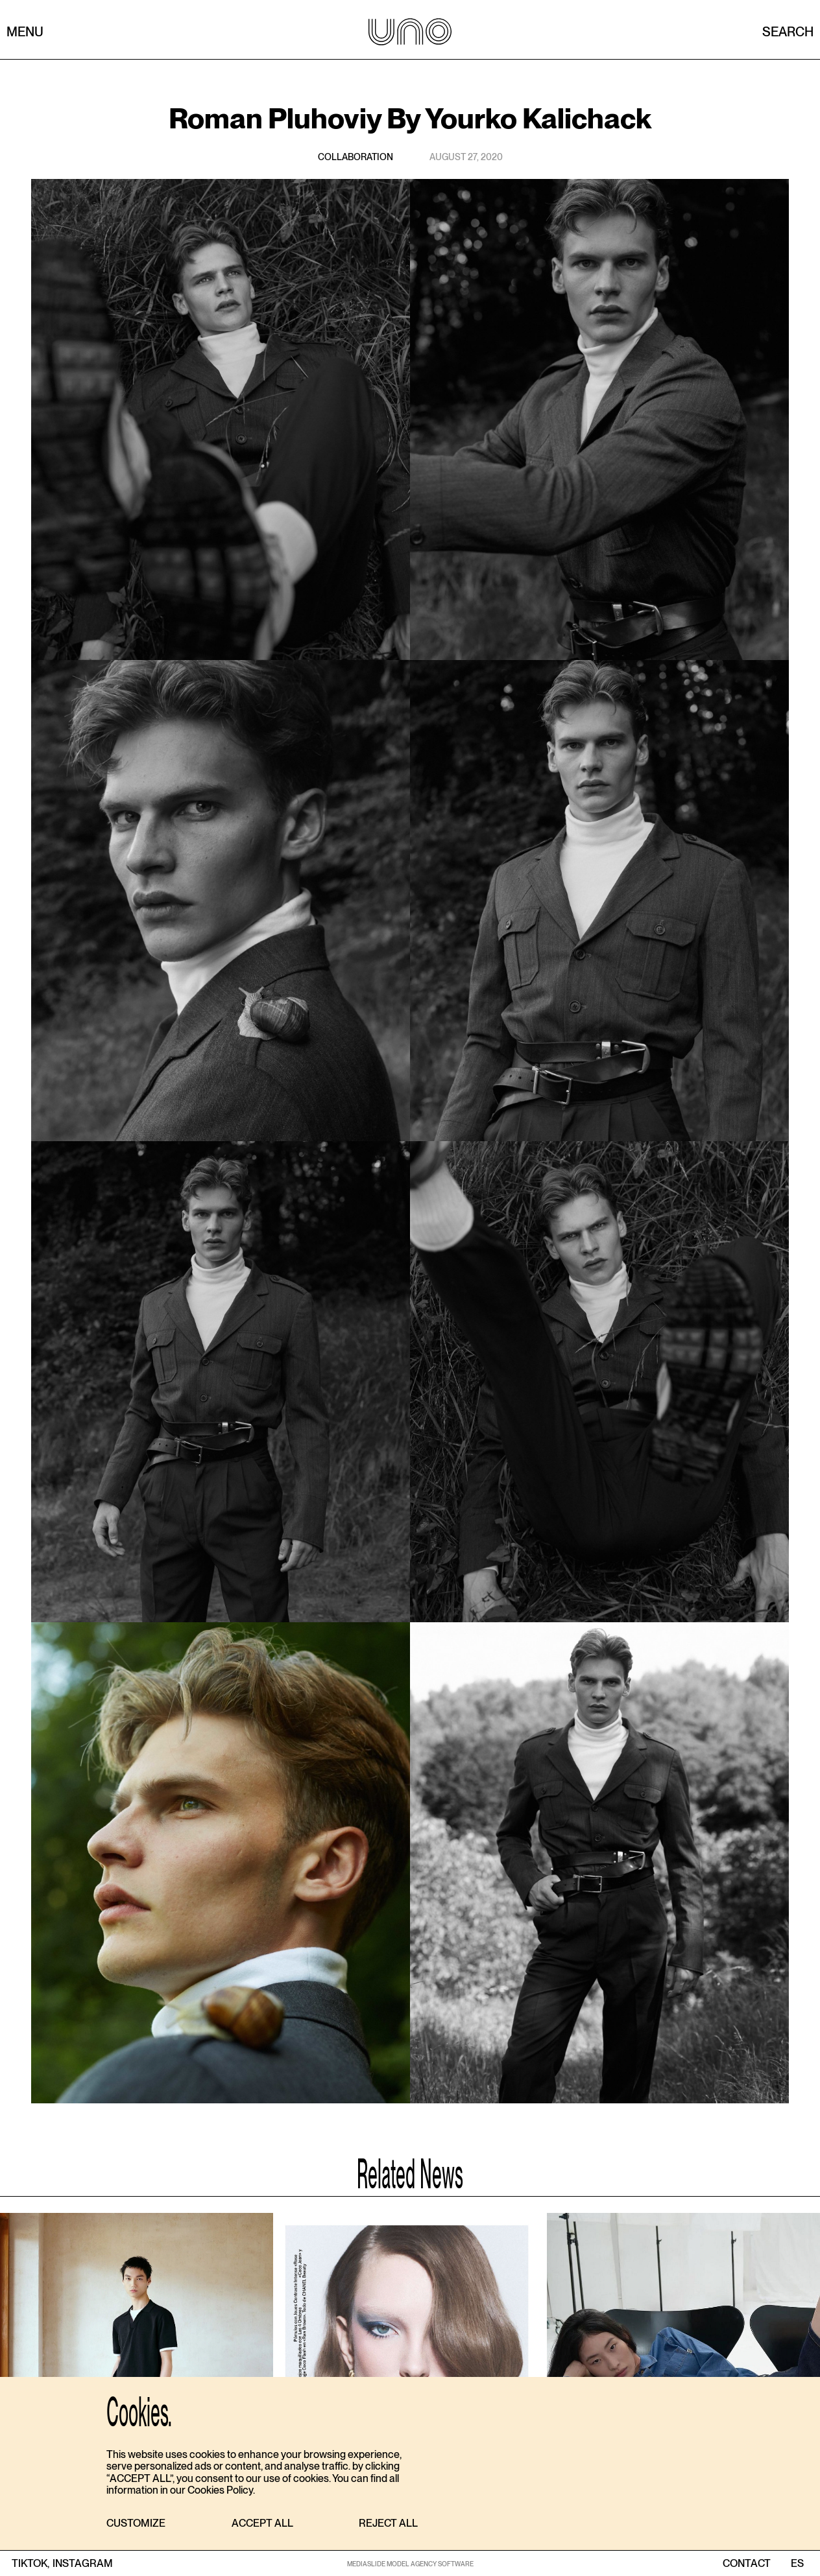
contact (747, 2563)
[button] (135, 2524)
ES (797, 2563)
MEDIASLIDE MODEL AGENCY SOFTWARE (410, 2563)
